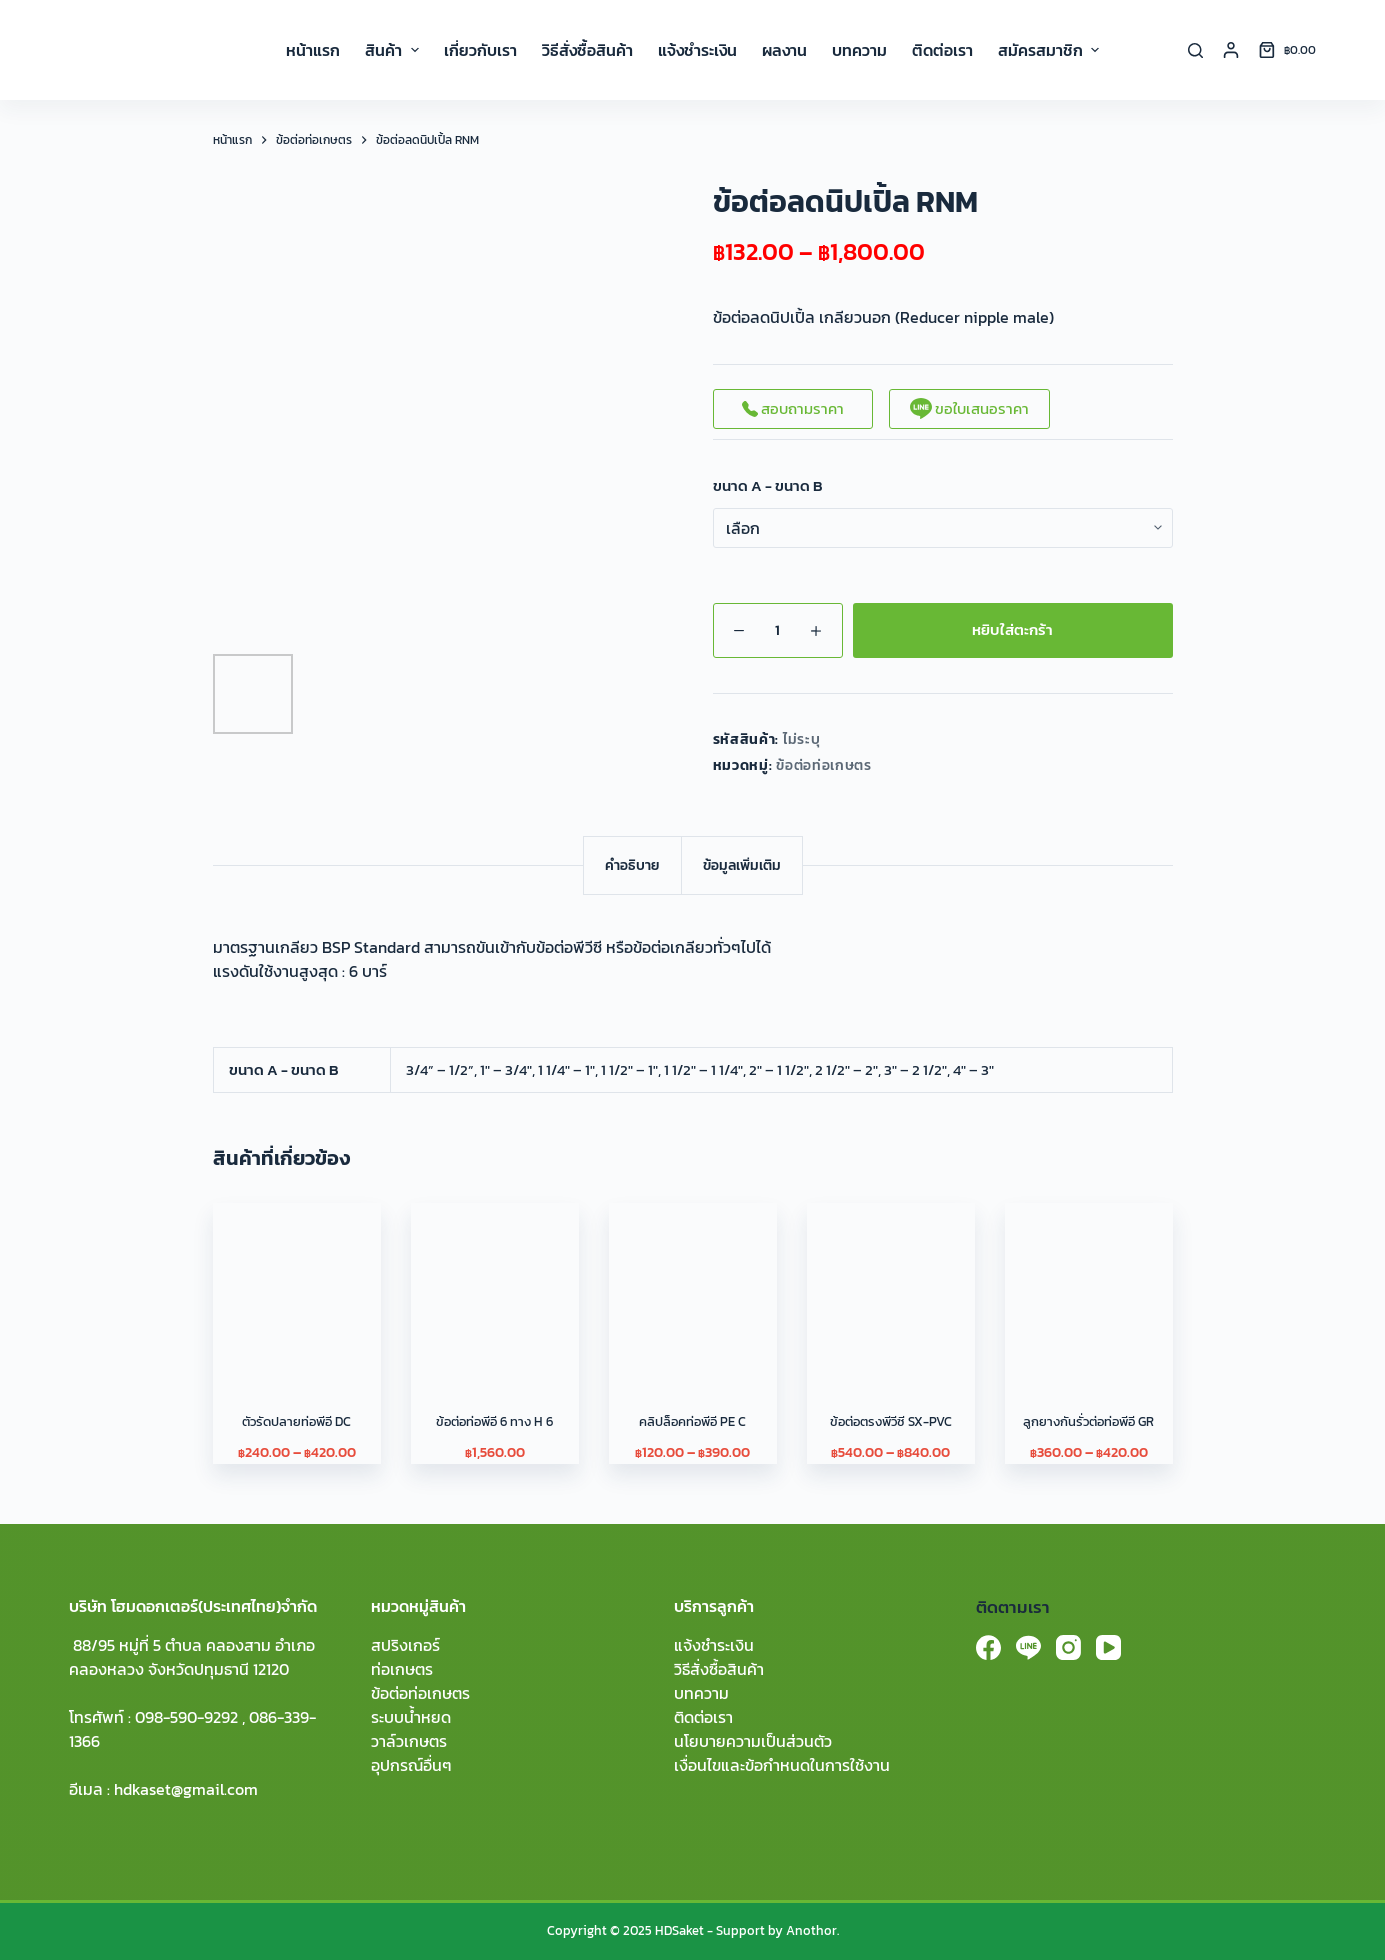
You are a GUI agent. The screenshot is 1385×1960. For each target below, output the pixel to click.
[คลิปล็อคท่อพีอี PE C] (693, 1287)
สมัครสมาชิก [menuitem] (1048, 50)
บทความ (701, 1693)
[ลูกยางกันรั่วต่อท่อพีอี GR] (1089, 1287)
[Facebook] (988, 1647)
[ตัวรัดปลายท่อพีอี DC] (297, 1287)
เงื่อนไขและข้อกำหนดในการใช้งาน (782, 1765)
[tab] (632, 865)
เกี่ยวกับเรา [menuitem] (480, 50)
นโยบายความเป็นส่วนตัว (753, 1741)
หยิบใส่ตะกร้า (1012, 629)
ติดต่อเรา (703, 1717)
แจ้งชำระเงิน (714, 1645)
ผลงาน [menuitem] (784, 50)
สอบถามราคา (793, 408)
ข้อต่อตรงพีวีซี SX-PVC (891, 1421)
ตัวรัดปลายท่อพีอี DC (296, 1421)
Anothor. (812, 1930)
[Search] (1195, 50)
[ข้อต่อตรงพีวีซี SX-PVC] (891, 1287)
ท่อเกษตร (402, 1669)
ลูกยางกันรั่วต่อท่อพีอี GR (1088, 1421)
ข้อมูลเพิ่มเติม (742, 865)
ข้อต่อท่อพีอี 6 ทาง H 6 (494, 1421)
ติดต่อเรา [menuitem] (942, 50)
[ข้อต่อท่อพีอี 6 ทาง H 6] (495, 1287)
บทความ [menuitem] (859, 50)
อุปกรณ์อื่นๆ (411, 1765)
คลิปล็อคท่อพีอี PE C (692, 1421)
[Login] (1231, 50)
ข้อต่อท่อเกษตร (824, 765)
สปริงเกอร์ (405, 1645)
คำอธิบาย (632, 865)
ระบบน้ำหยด (411, 1717)
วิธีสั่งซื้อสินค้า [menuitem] (587, 50)
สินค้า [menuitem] (394, 50)
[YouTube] (1108, 1647)
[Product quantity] (778, 630)
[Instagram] (1068, 1647)
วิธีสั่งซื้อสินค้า (719, 1669)
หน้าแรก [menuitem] (313, 50)
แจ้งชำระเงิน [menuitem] (697, 50)
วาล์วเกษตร (409, 1741)
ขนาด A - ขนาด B (768, 486)
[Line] (1028, 1647)
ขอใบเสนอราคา (969, 408)
